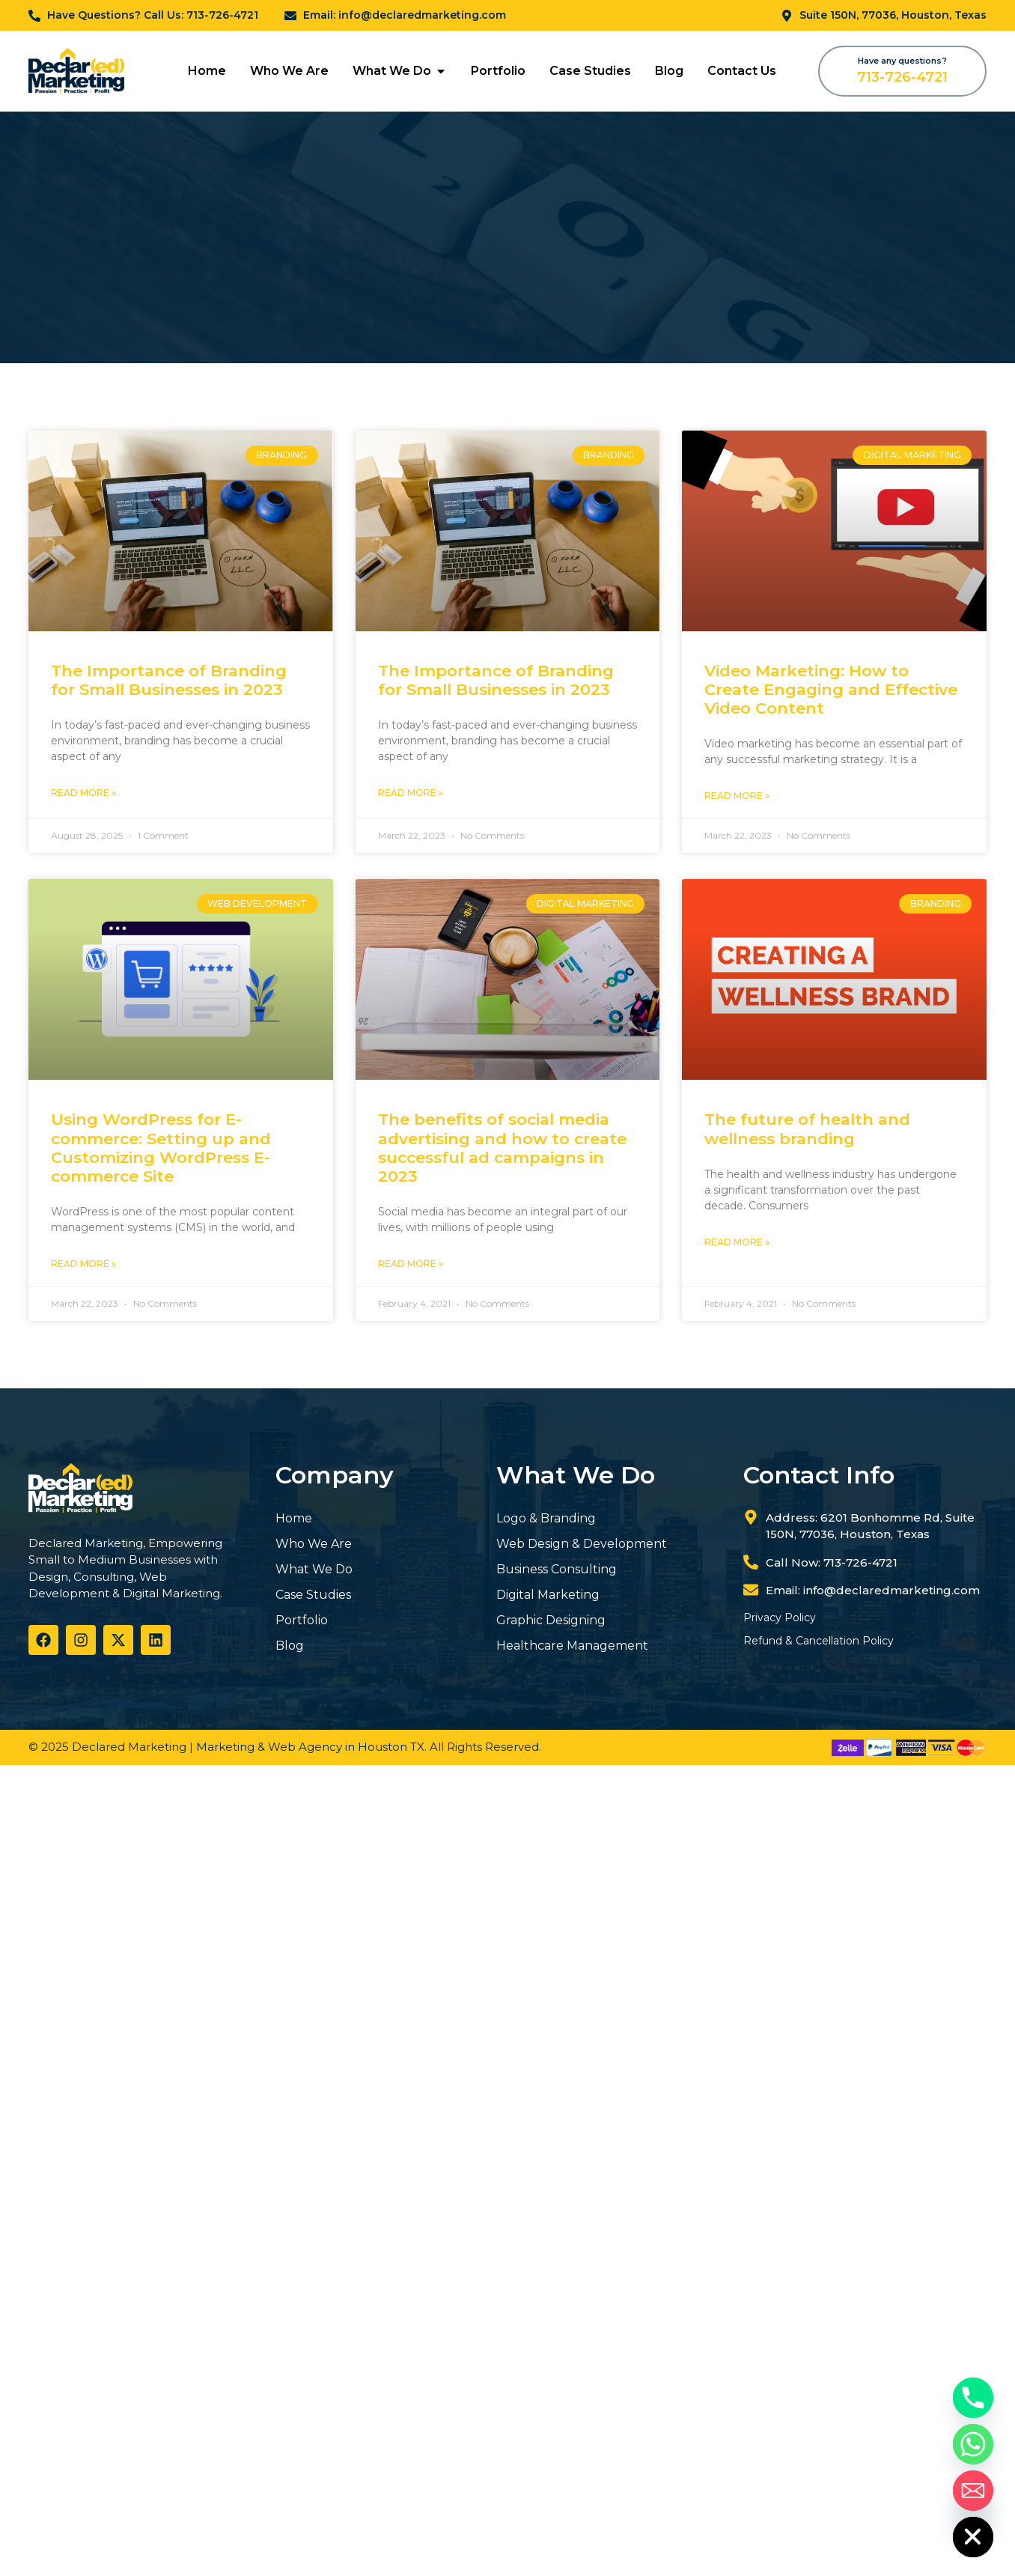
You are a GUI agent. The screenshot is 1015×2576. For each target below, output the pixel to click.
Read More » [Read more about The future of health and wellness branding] (736, 1242)
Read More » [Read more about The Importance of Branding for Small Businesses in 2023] (83, 792)
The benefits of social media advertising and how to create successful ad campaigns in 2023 (502, 1147)
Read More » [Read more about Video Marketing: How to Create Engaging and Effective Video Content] (736, 795)
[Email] (973, 2490)
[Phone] (973, 2398)
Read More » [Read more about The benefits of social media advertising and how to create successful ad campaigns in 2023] (410, 1263)
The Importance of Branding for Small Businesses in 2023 (169, 680)
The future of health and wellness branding (807, 1128)
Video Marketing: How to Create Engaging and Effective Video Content (830, 689)
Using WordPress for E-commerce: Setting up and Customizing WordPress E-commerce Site (161, 1147)
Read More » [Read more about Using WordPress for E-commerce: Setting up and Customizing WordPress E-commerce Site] (83, 1263)
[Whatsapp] (973, 2444)
